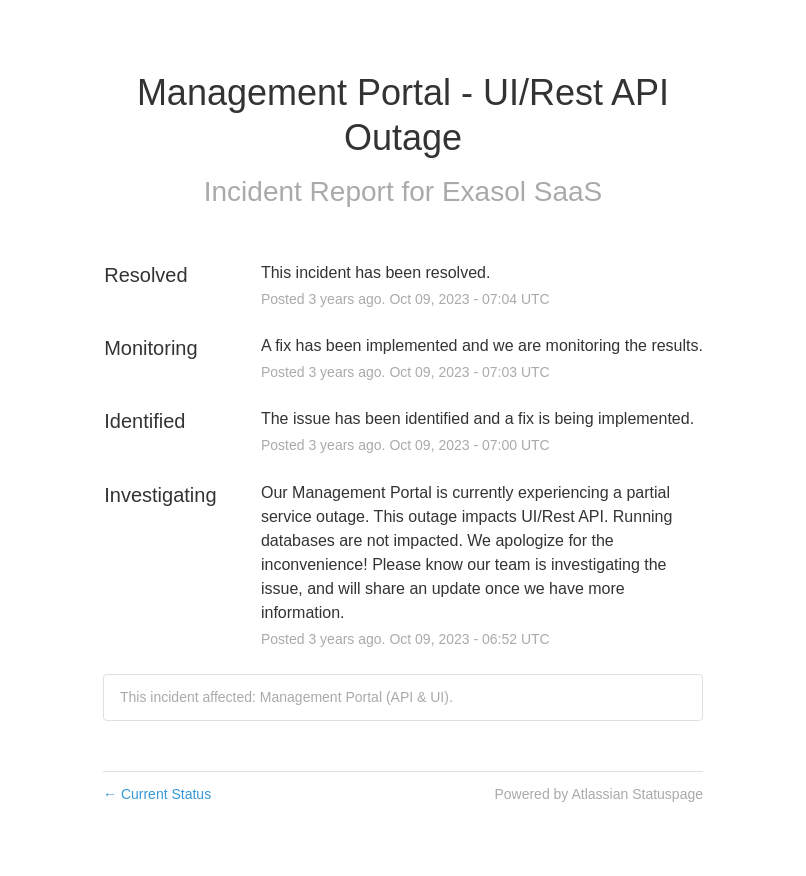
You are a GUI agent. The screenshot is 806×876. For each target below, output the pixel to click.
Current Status (157, 794)
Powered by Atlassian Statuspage (598, 794)
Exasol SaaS (522, 191)
